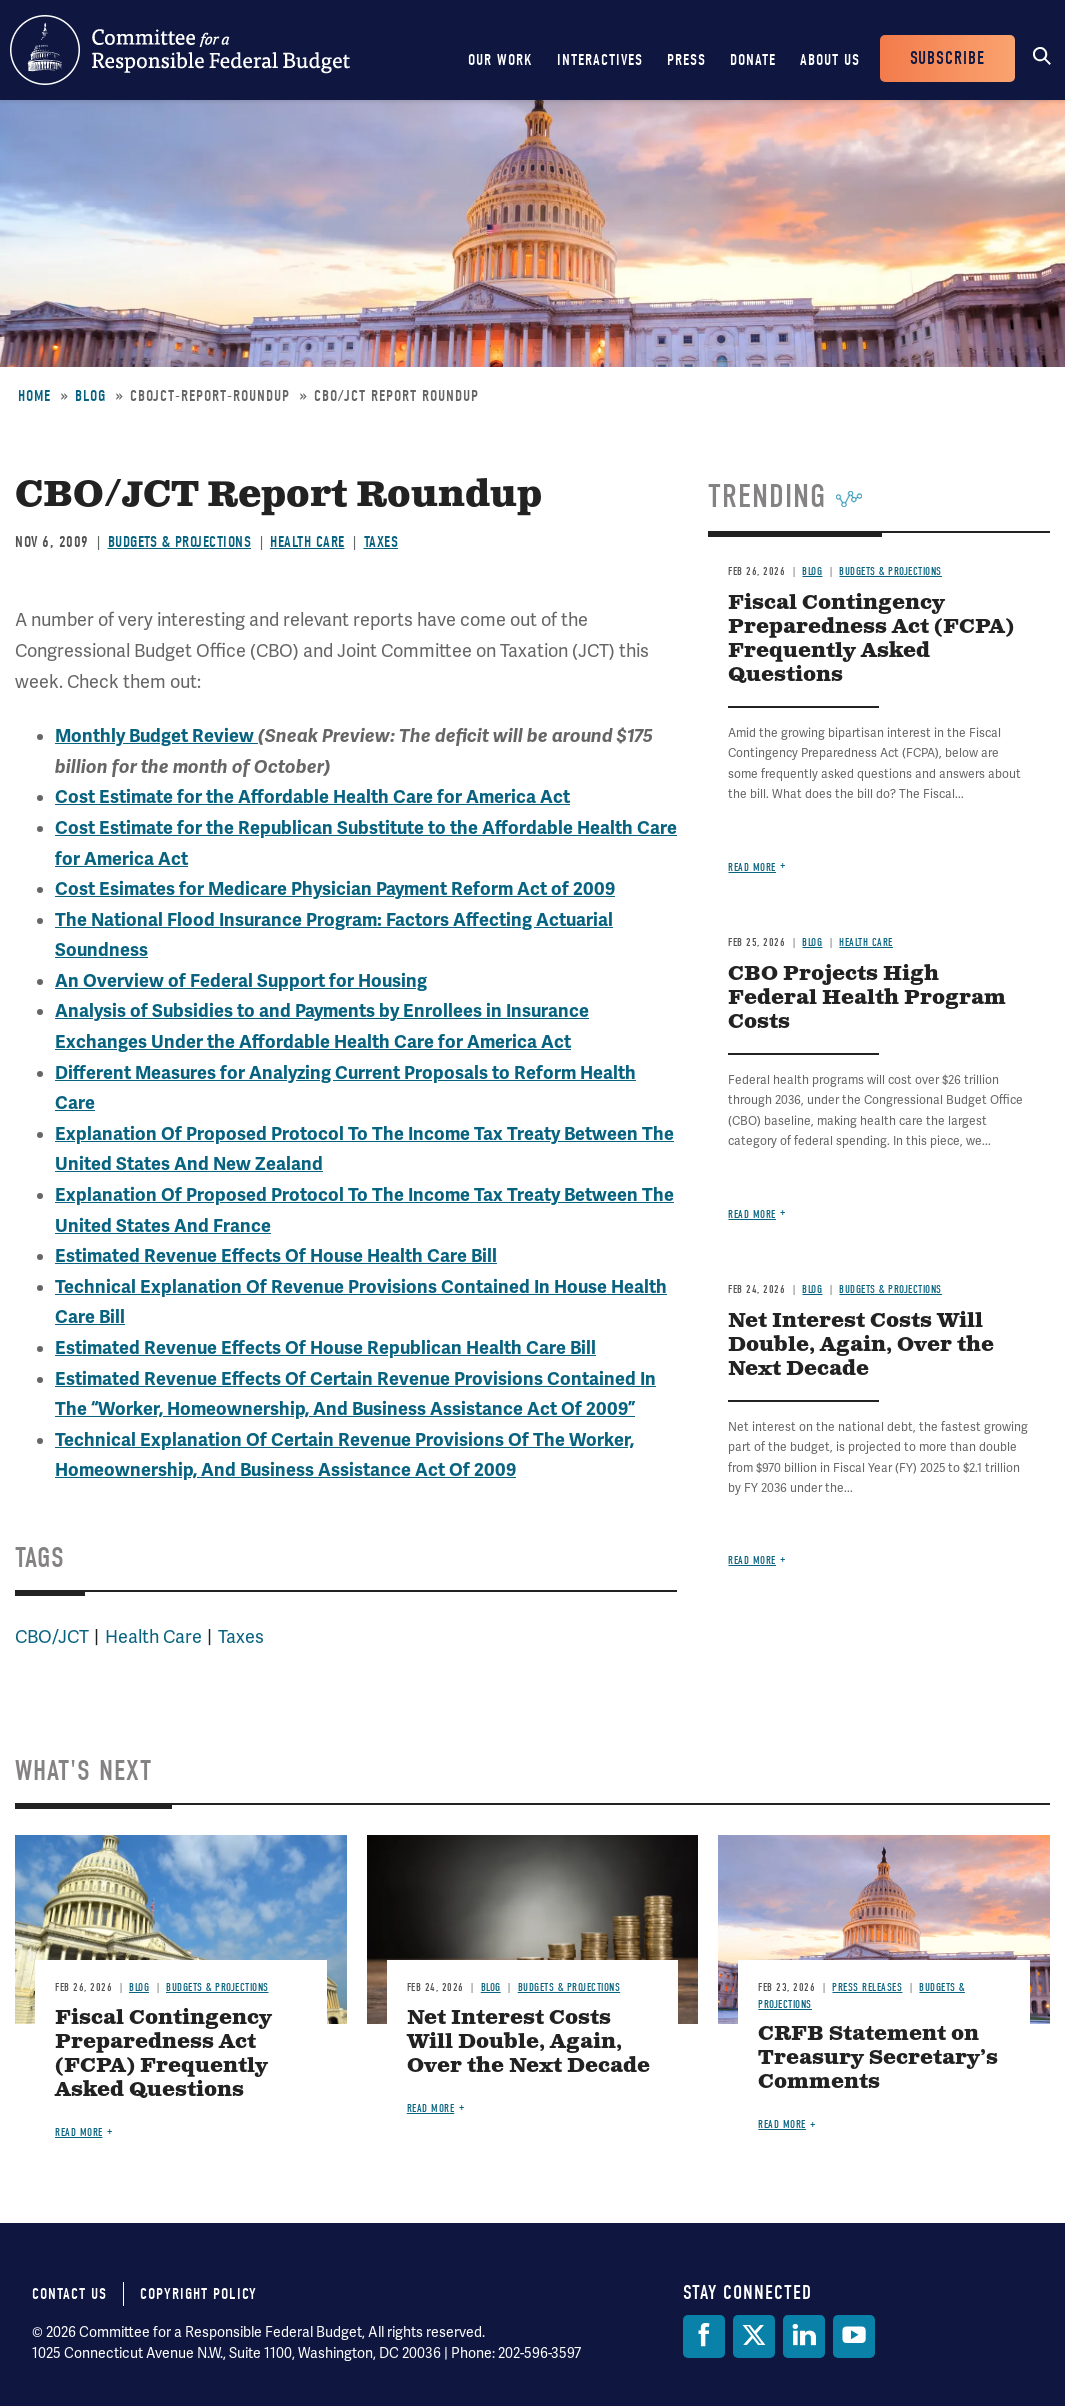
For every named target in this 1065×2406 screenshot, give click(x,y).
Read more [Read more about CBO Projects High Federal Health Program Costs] (752, 1214)
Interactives (600, 60)
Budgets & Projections (180, 542)
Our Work (500, 60)
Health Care (307, 542)
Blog (90, 396)
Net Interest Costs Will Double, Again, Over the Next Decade (861, 1345)
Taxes (381, 542)
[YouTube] (854, 2336)
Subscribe (947, 58)
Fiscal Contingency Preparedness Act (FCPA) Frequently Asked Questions (871, 639)
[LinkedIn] (804, 2336)
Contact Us (69, 2294)
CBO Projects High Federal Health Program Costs (867, 998)
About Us (830, 60)
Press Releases (867, 1987)
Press (686, 60)
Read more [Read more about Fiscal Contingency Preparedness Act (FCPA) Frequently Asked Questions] (752, 867)
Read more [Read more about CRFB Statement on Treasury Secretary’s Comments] (782, 2124)
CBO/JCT (52, 1637)
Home (34, 396)
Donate (753, 60)
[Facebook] (704, 2336)
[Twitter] (754, 2336)
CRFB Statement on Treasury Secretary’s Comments (878, 2058)
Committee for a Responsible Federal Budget (180, 50)
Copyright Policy (198, 2294)
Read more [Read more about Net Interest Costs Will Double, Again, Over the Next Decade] (752, 1560)
